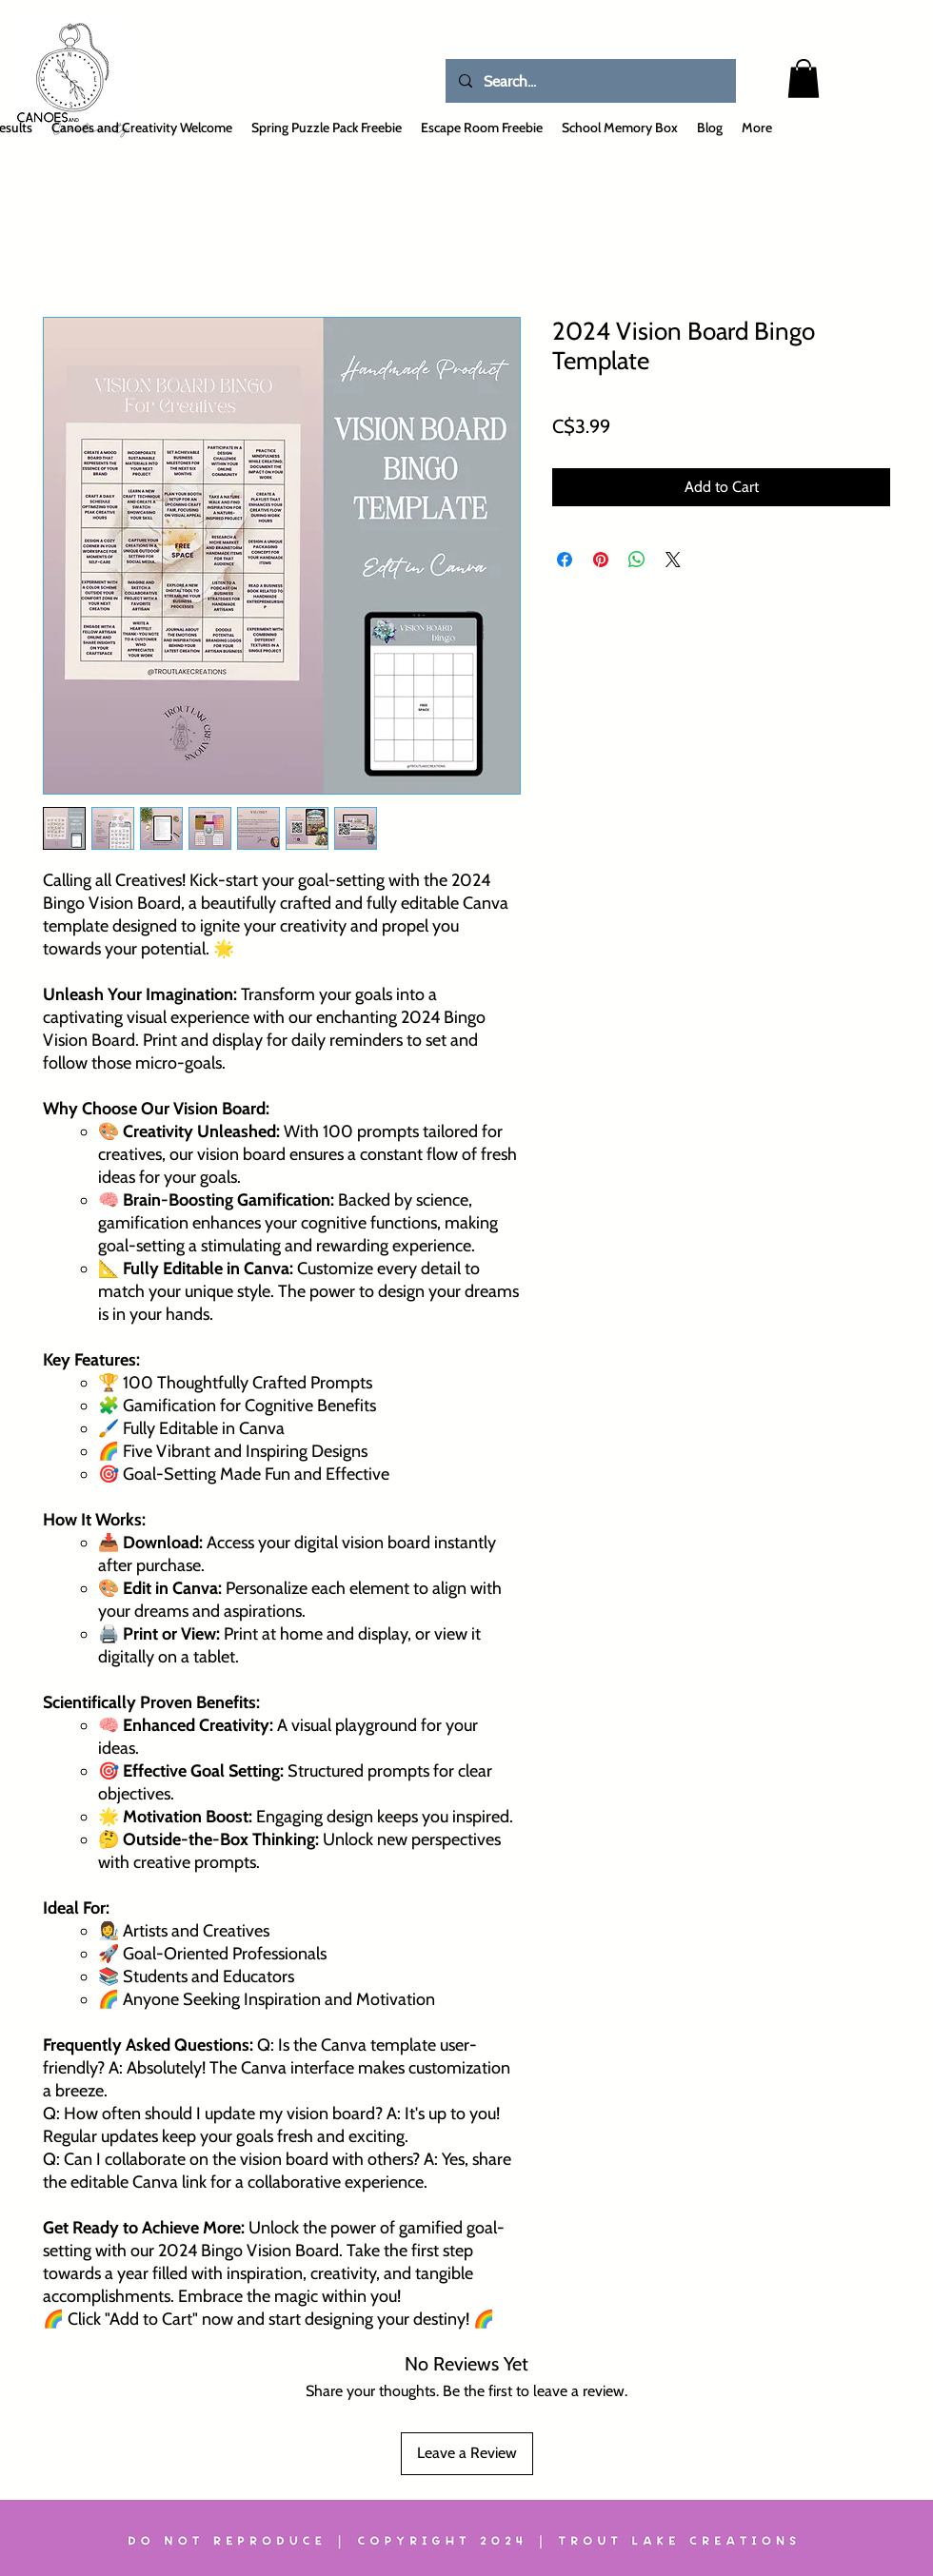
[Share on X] (673, 559)
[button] (803, 78)
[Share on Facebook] (564, 559)
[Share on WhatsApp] (636, 559)
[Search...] (590, 81)
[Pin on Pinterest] (600, 559)
